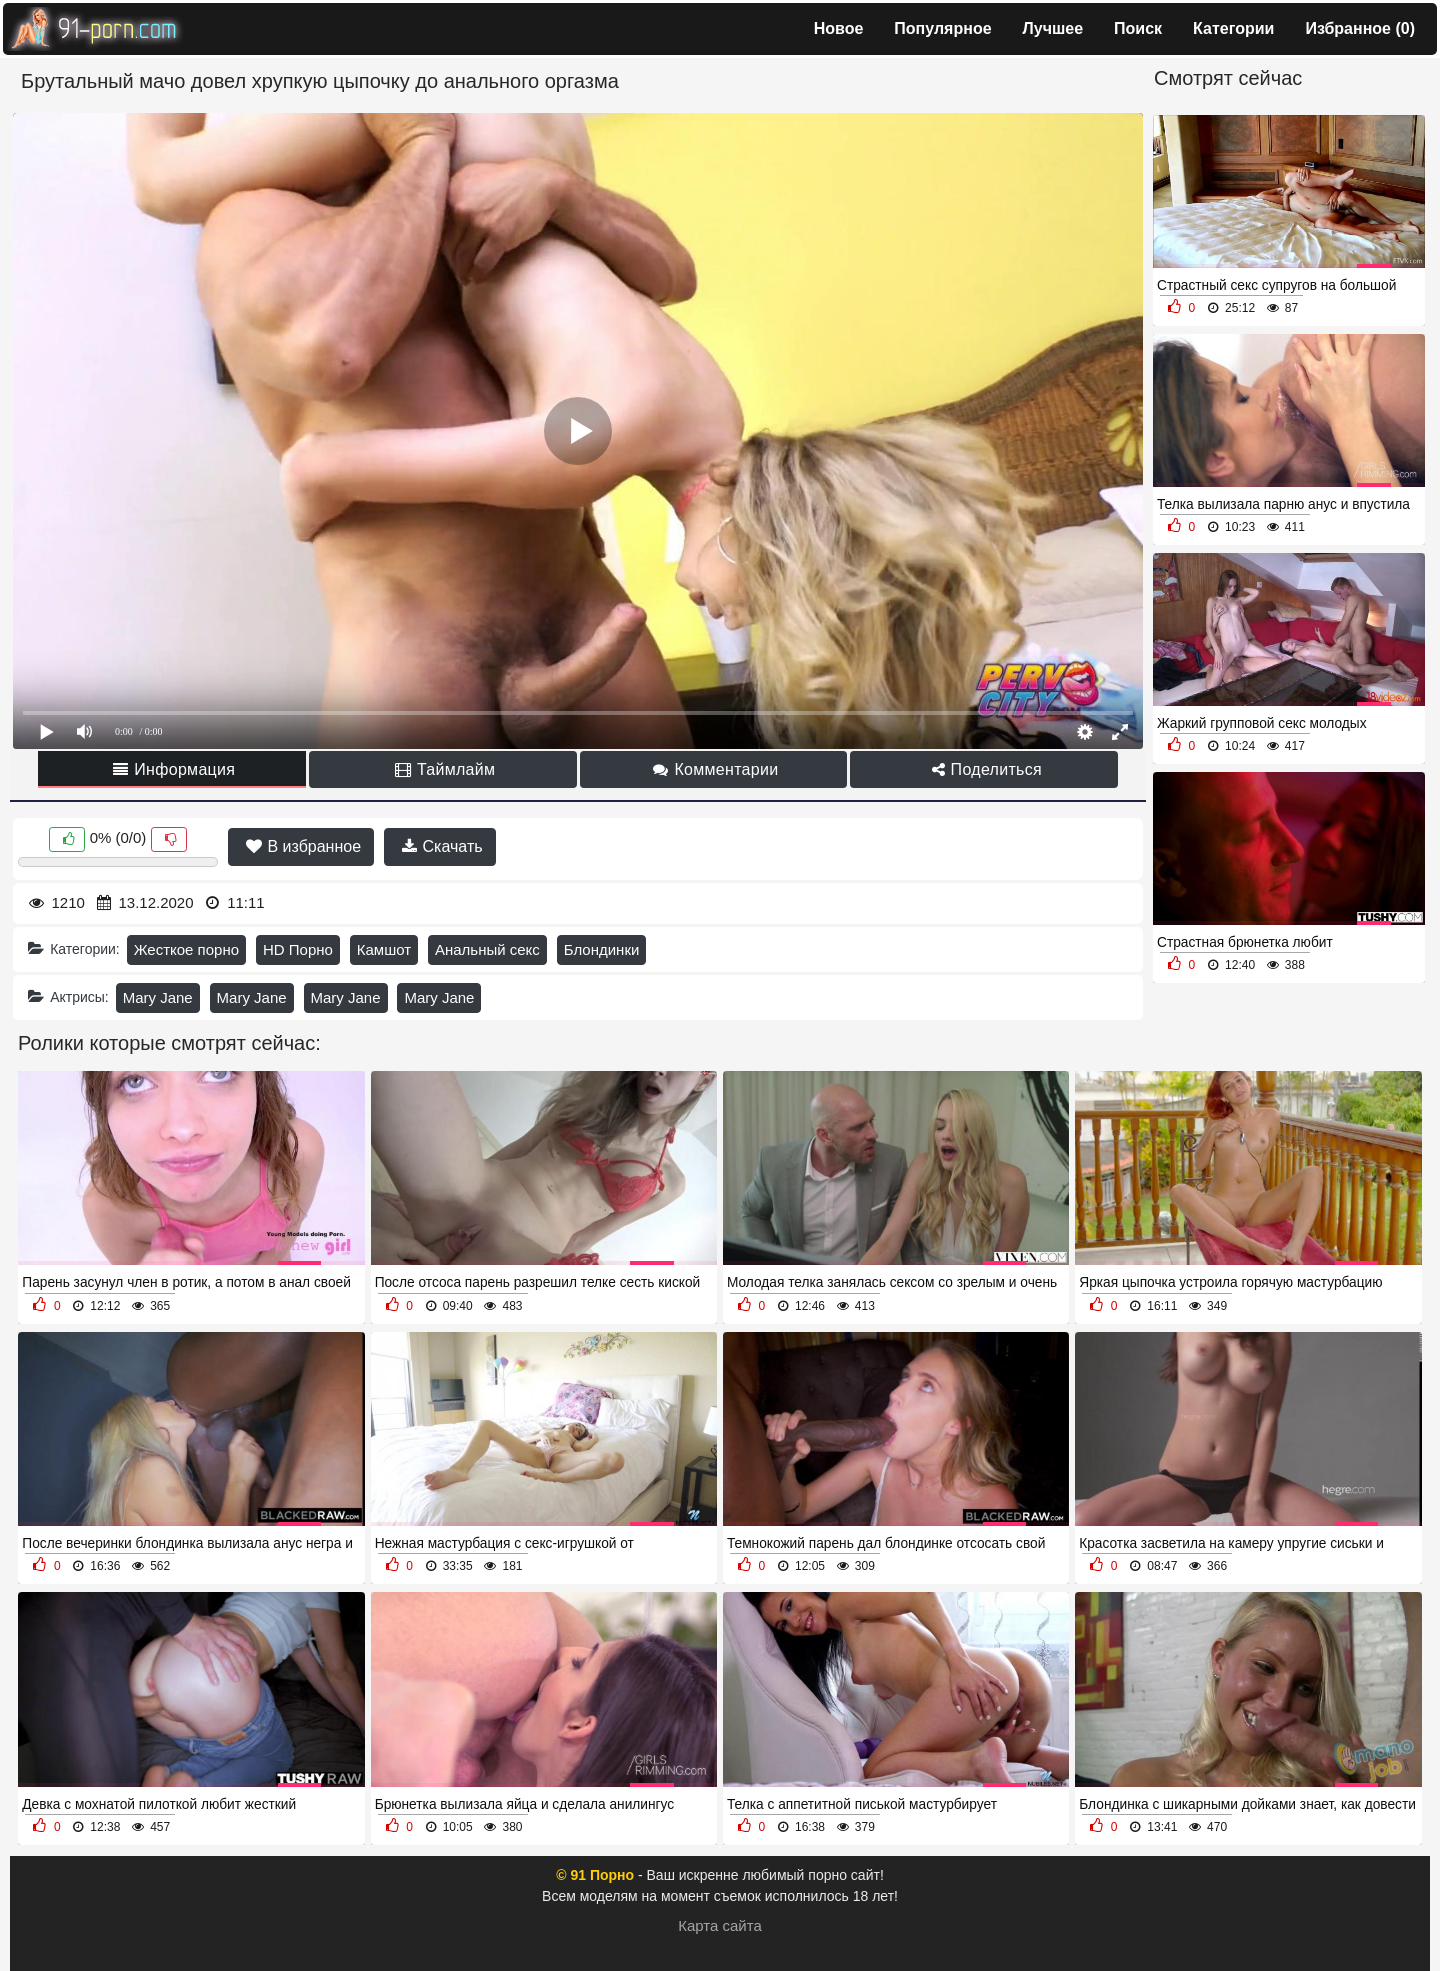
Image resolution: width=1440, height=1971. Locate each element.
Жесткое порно (186, 949)
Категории (1233, 28)
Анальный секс (487, 949)
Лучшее (1053, 28)
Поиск (1138, 28)
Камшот (384, 949)
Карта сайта (720, 1925)
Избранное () (1360, 28)
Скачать (442, 846)
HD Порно (298, 949)
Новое (839, 28)
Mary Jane (158, 997)
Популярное (942, 28)
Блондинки (602, 949)
